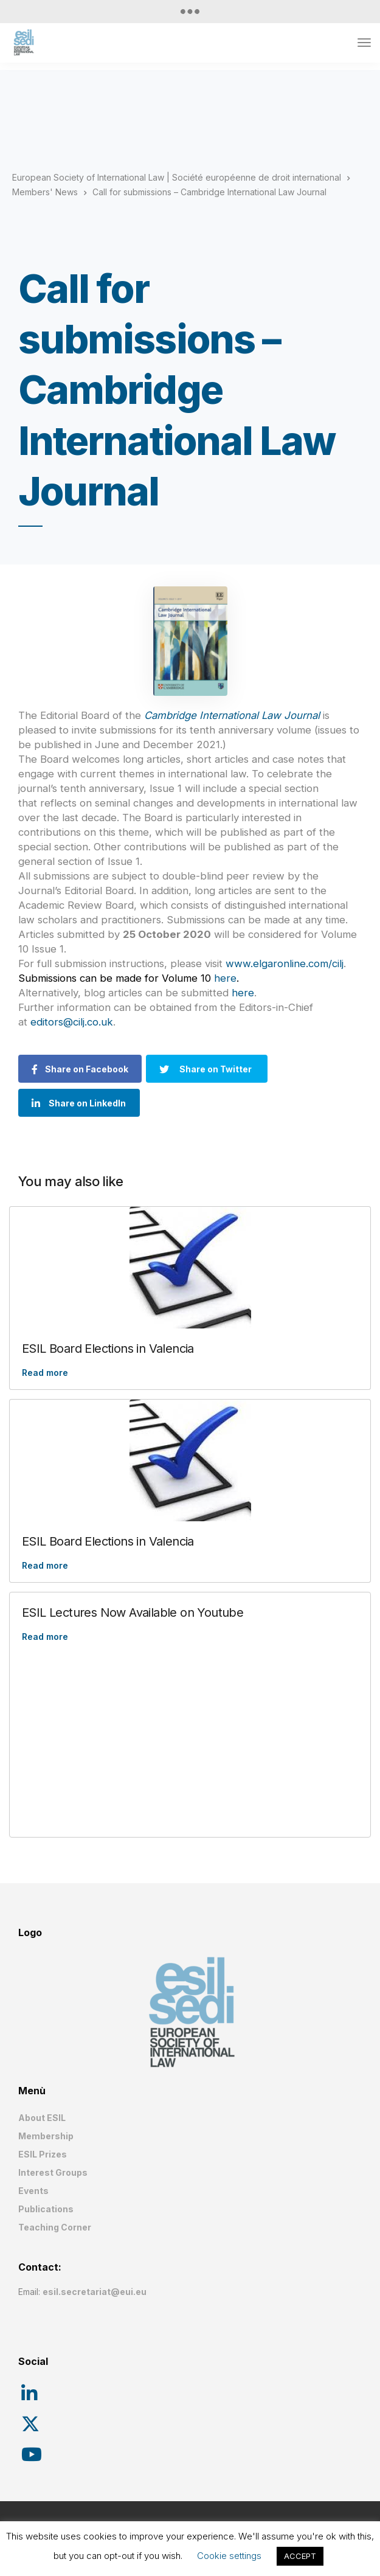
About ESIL (42, 2118)
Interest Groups (53, 2172)
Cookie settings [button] (229, 2555)
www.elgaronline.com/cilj (285, 963)
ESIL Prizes (42, 2154)
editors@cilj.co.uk (71, 1022)
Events (33, 2190)
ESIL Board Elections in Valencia (108, 1348)
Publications (46, 2209)
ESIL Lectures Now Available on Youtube (132, 1612)
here (225, 978)
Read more (45, 1372)
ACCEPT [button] (300, 2556)
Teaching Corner (54, 2227)
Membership (46, 2136)
